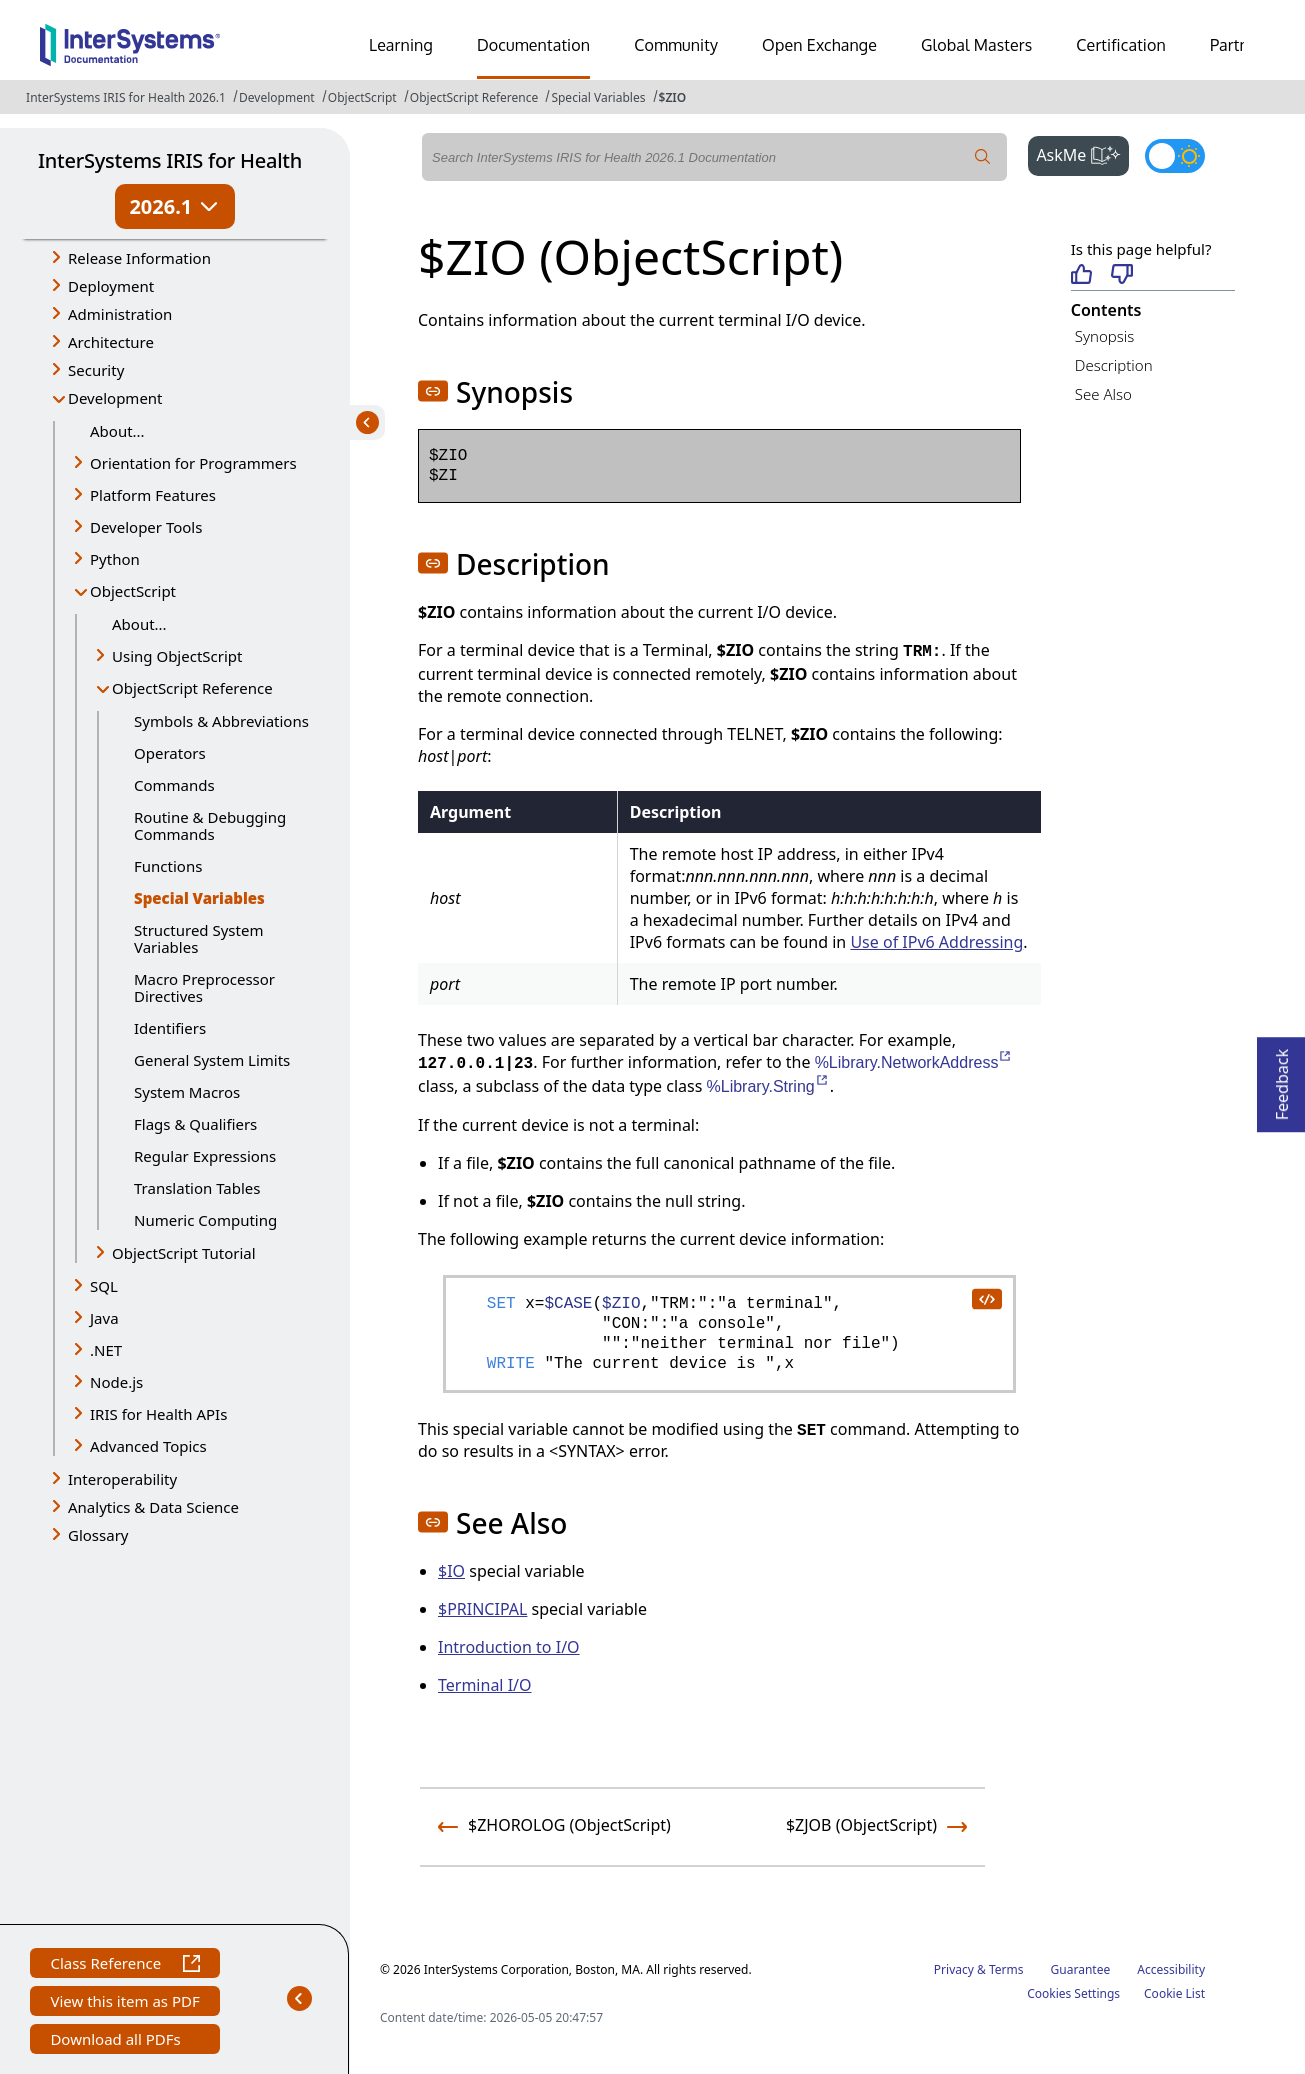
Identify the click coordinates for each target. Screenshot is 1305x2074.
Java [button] (104, 1318)
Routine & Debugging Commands (210, 825)
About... (117, 431)
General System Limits (212, 1060)
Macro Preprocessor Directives (204, 987)
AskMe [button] (1082, 153)
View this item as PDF (124, 2003)
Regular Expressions (205, 1156)
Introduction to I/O (509, 1647)
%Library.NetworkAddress (914, 1062)
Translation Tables (197, 1188)
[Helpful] (1081, 275)
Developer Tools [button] (146, 527)
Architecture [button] (111, 342)
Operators (170, 753)
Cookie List (1174, 1993)
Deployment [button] (111, 286)
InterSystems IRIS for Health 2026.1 (126, 97)
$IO (451, 1571)
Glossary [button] (98, 1535)
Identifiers (170, 1028)
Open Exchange (819, 45)
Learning (401, 45)
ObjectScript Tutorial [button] (184, 1253)
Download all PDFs (117, 2041)
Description (1114, 365)
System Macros (187, 1092)
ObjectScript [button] (133, 591)
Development (277, 97)
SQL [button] (104, 1286)
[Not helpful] (1121, 275)
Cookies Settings (1073, 1994)
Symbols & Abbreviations (221, 721)
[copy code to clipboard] (986, 1298)
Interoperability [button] (122, 1479)
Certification (1121, 45)
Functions (168, 866)
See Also (1103, 394)
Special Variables (598, 97)
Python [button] (115, 559)
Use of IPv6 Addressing (936, 942)
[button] (433, 391)
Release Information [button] (139, 258)
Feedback (1282, 1078)
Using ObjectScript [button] (177, 656)
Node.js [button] (116, 1382)
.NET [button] (106, 1350)
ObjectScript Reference (474, 97)
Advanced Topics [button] (148, 1446)
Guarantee (1081, 1969)
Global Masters (976, 45)
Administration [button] (120, 314)
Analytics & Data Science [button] (153, 1507)
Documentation (533, 45)
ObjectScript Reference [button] (192, 688)
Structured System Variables (198, 938)
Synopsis (1105, 336)
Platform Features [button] (153, 495)
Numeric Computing (205, 1220)
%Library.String (768, 1086)
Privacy (954, 1969)
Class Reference (124, 1965)
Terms (1006, 1969)
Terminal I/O (485, 1685)
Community (676, 45)
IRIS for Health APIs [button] (158, 1414)
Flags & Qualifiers (195, 1124)
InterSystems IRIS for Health (170, 160)
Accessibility (1171, 1969)
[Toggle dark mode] (1175, 156)
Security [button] (96, 370)
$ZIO (673, 97)
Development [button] (115, 398)
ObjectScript (362, 97)
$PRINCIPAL (482, 1609)
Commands (174, 785)
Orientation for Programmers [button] (193, 463)
